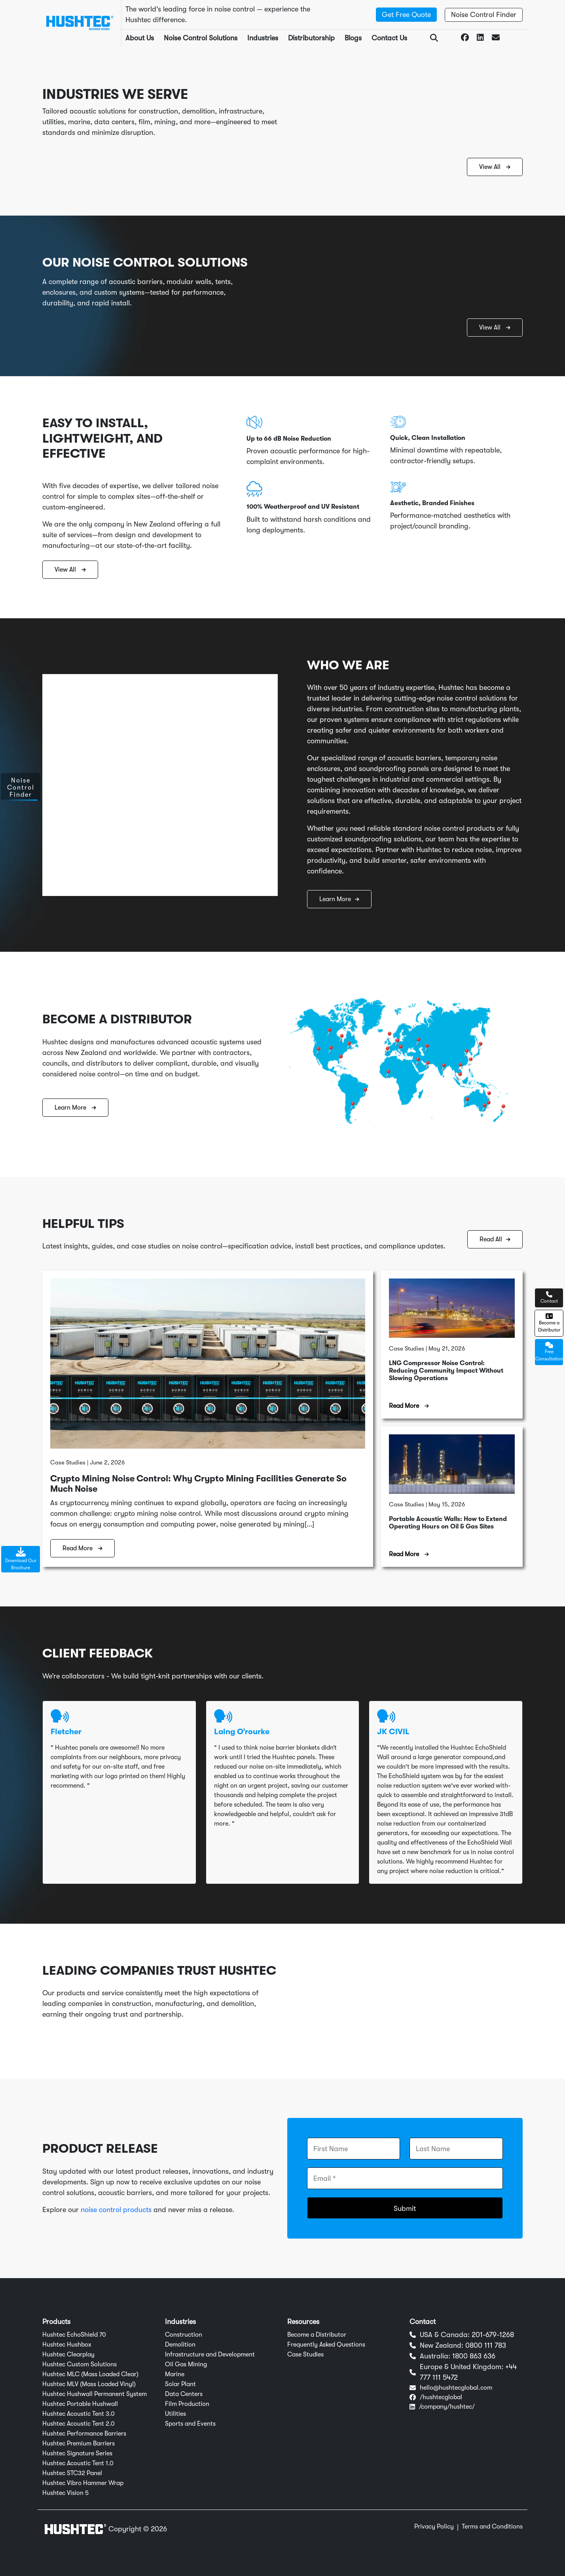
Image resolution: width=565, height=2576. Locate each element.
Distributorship (311, 38)
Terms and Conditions (492, 2526)
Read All (495, 1239)
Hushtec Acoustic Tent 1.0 (78, 2463)
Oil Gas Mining (186, 2364)
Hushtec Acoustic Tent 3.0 (78, 2413)
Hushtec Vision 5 (65, 2492)
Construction (183, 2334)
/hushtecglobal (441, 2397)
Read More (82, 1548)
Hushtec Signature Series (77, 2453)
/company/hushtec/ (447, 2406)
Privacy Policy (434, 2526)
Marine (174, 2374)
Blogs (353, 38)
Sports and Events (190, 2423)
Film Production (187, 2403)
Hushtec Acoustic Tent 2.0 (78, 2423)
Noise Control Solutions (200, 38)
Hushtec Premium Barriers (78, 2443)
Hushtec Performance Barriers (84, 2433)
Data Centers (184, 2394)
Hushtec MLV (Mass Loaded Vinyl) (89, 2384)
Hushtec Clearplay (68, 2354)
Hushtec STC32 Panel (72, 2473)
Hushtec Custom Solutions (79, 2364)
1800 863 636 (473, 2356)
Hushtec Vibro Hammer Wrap (82, 2483)
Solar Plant (180, 2384)
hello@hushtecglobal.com (456, 2387)
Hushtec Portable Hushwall (80, 2403)
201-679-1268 (493, 2335)
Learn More (339, 899)
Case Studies (305, 2354)
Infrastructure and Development (210, 2354)
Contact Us (389, 38)
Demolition (180, 2344)
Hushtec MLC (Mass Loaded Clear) (90, 2374)
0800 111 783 (485, 2345)
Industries (262, 38)
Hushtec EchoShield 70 (74, 2334)
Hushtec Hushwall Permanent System (94, 2394)
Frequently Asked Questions (326, 2344)
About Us (139, 38)
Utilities (175, 2413)
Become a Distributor (316, 2334)
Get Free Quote (406, 15)
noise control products (116, 2210)
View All (494, 166)
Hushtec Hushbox (66, 2344)
